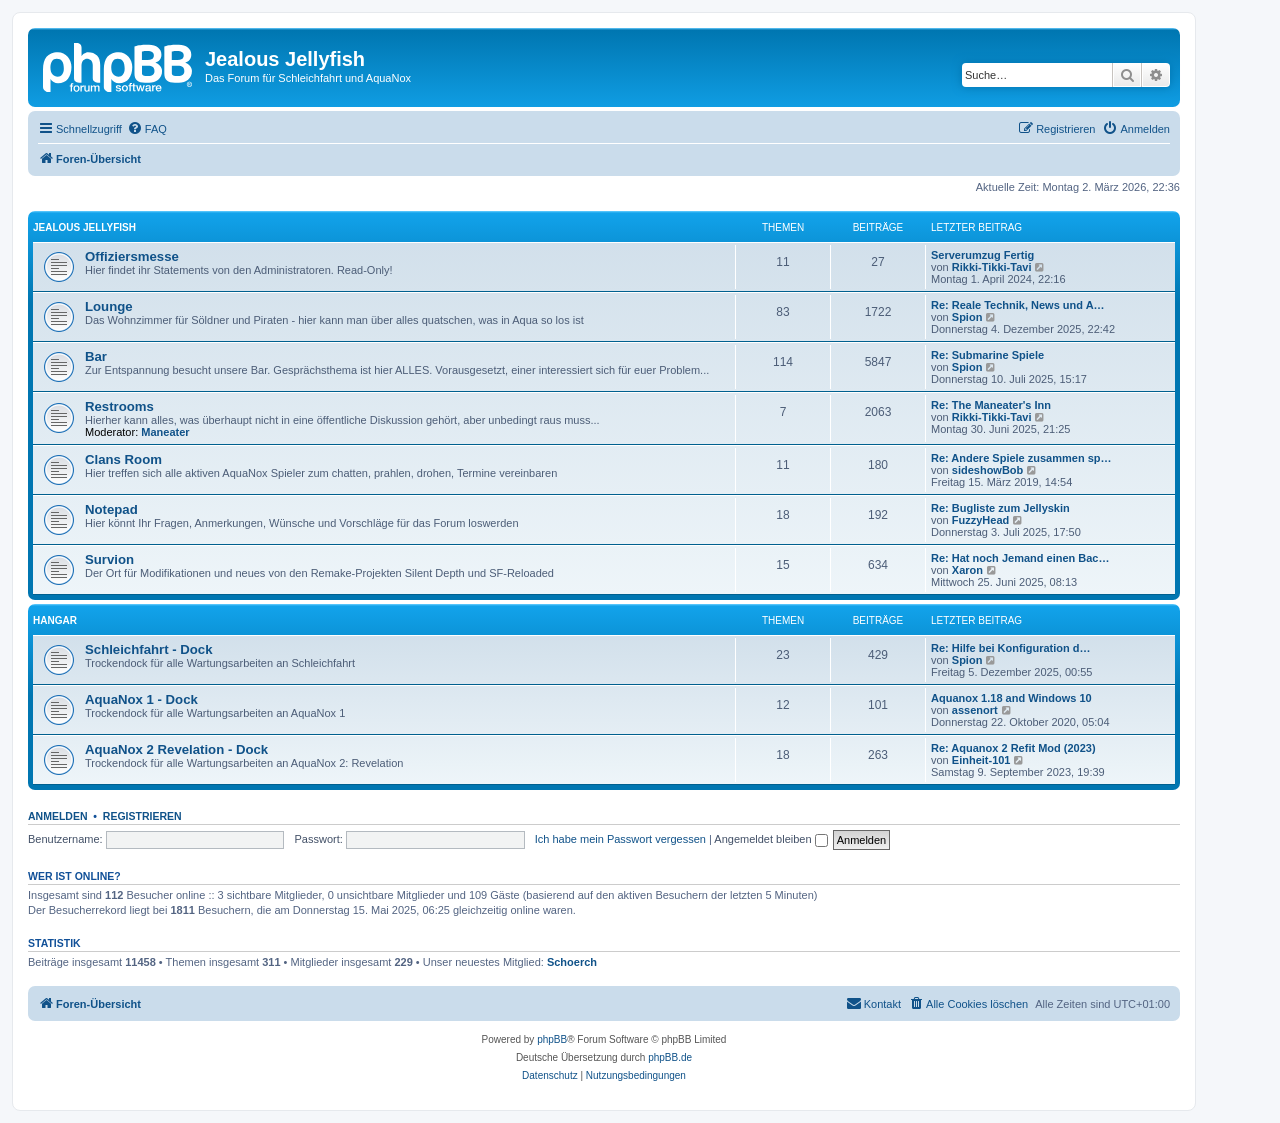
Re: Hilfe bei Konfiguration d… (1011, 648)
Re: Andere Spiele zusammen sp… (1021, 458)
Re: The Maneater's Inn (991, 405)
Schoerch (572, 962)
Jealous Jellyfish (84, 227)
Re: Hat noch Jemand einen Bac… (1020, 558)
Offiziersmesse (132, 256)
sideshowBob (988, 470)
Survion (109, 559)
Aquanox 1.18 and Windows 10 (1011, 698)
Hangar (55, 620)
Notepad (111, 509)
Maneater (165, 432)
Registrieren (142, 816)
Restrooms (119, 406)
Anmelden (58, 816)
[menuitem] (147, 129)
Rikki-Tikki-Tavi (992, 267)
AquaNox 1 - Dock (141, 699)
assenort (975, 710)
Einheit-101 (981, 760)
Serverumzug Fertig (982, 255)
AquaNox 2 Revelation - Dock (176, 749)
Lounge (109, 306)
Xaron (967, 570)
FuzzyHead (980, 520)
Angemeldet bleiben (770, 839)
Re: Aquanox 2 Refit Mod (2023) (1013, 748)
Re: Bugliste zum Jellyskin (1000, 508)
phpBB (552, 1039)
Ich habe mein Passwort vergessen (620, 839)
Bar (96, 356)
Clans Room (123, 459)
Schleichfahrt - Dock (149, 649)
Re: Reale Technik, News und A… (1018, 305)
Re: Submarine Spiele (987, 355)
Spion (967, 317)
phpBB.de (670, 1057)
